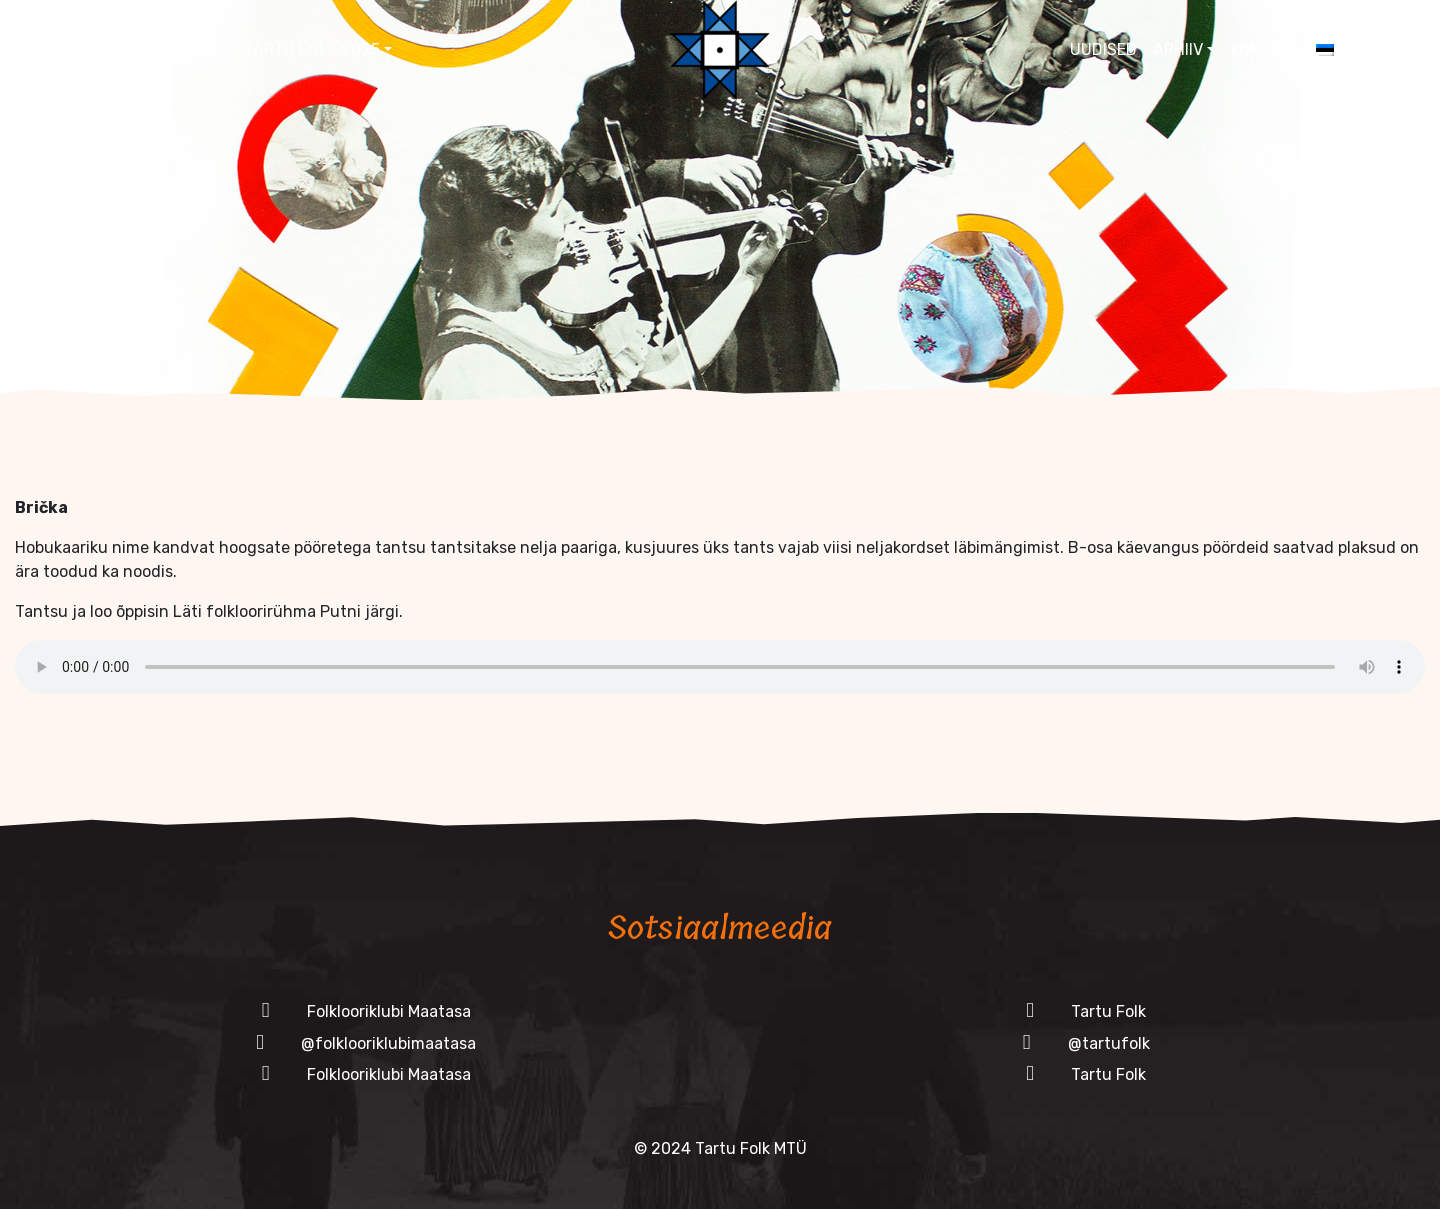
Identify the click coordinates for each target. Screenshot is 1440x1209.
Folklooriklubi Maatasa (125, 49)
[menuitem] (1348, 50)
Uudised (1103, 49)
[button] (1407, 50)
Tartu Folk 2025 (312, 49)
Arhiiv (1178, 49)
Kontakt (1265, 49)
